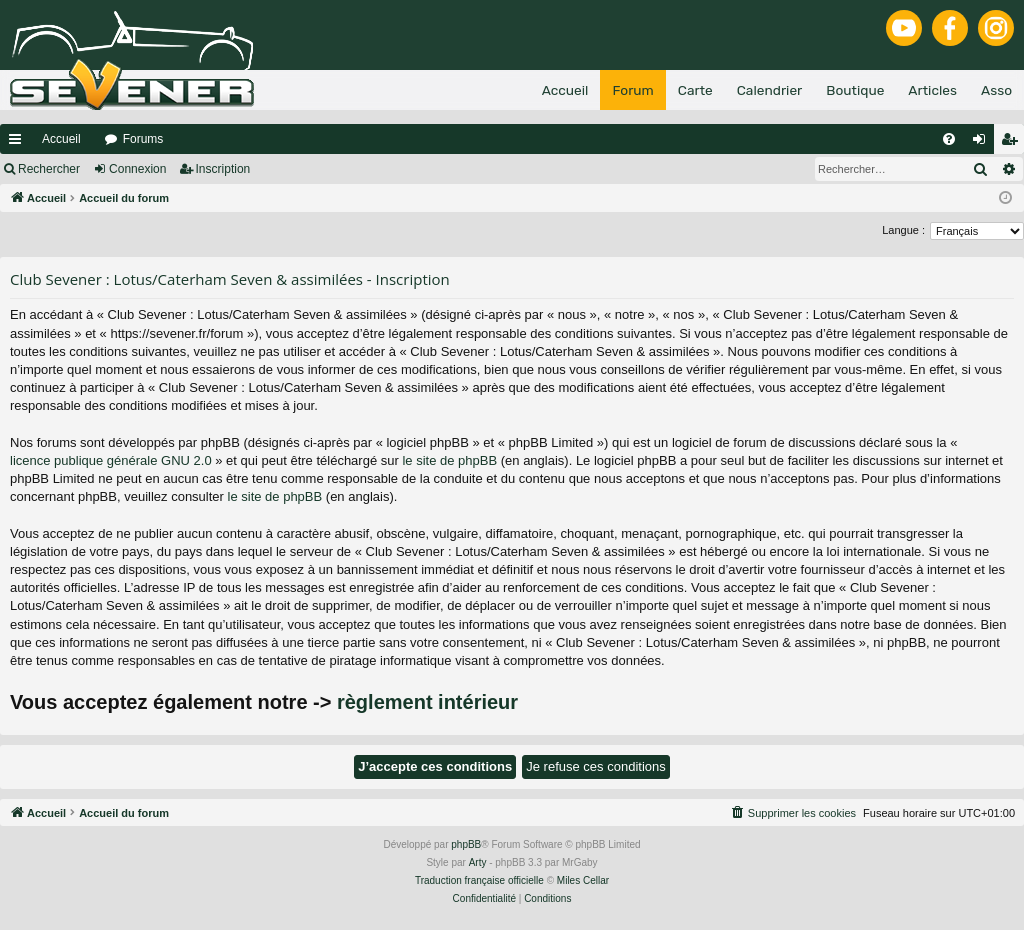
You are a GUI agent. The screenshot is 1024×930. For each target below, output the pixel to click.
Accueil (61, 139)
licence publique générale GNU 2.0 (111, 460)
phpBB (466, 844)
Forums (143, 139)
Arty (478, 862)
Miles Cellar (583, 880)
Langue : (903, 230)
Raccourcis (19, 143)
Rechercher (49, 169)
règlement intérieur (427, 702)
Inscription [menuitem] (1013, 143)
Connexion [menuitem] (983, 143)
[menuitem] (949, 139)
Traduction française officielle (479, 880)
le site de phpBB (449, 460)
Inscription (223, 169)
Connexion (137, 169)
